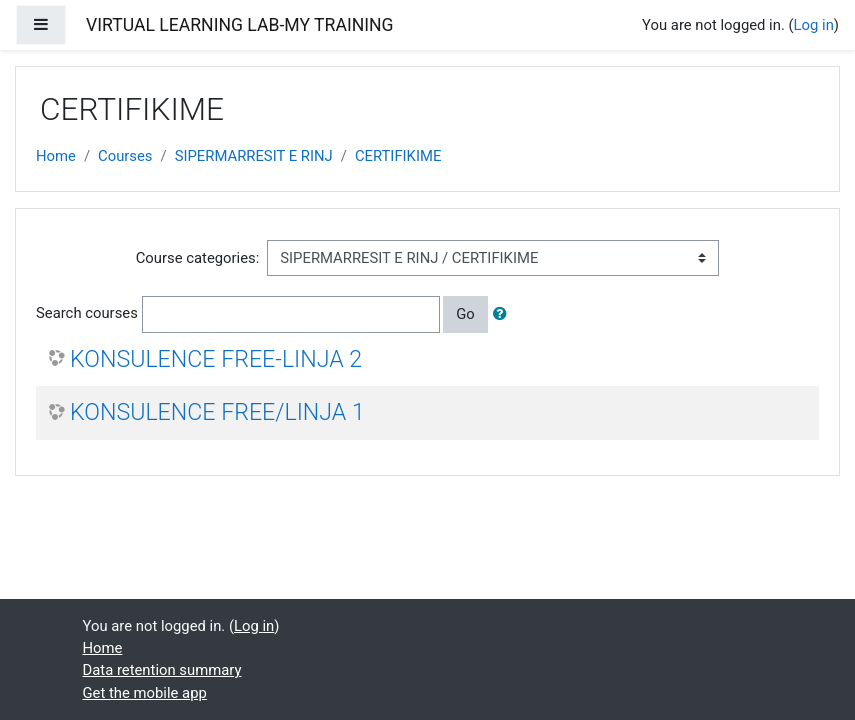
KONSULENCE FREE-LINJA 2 (216, 359)
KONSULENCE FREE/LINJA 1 (217, 412)
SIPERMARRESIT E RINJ (254, 156)
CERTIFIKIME (398, 156)
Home (56, 156)
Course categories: (198, 258)
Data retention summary (162, 670)
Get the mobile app (145, 693)
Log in (814, 25)
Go (465, 314)
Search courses (87, 313)
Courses (125, 156)
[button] (504, 314)
